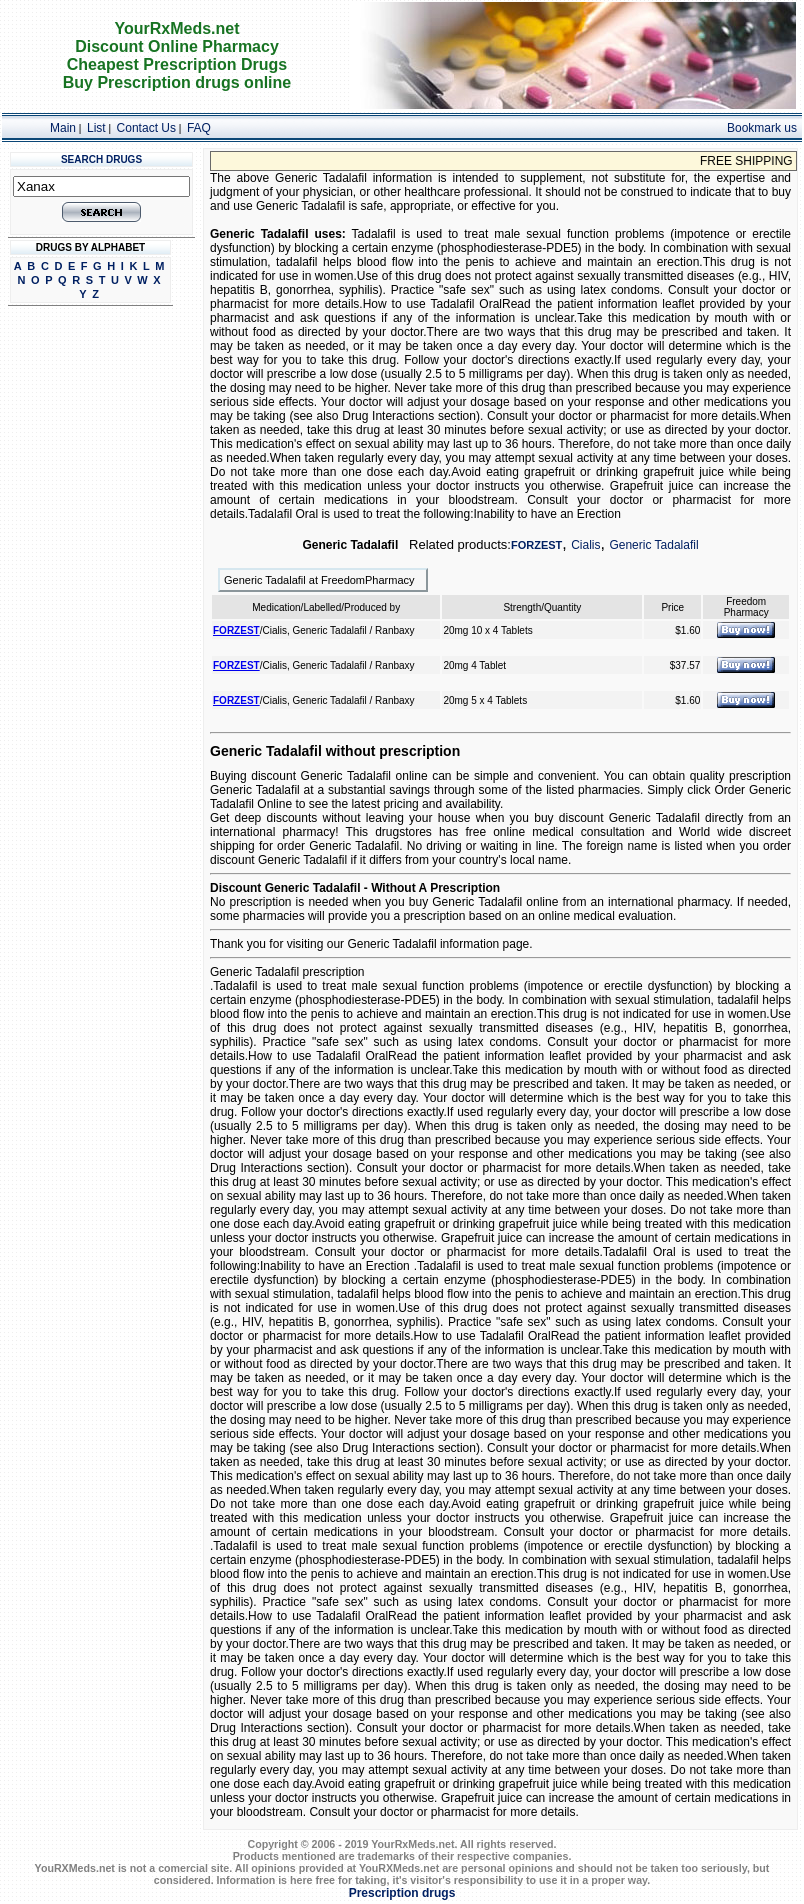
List (96, 128)
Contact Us (146, 128)
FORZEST (536, 545)
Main (63, 128)
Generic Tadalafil (653, 545)
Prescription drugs (402, 1893)
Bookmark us (762, 128)
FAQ (199, 128)
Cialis (585, 545)
